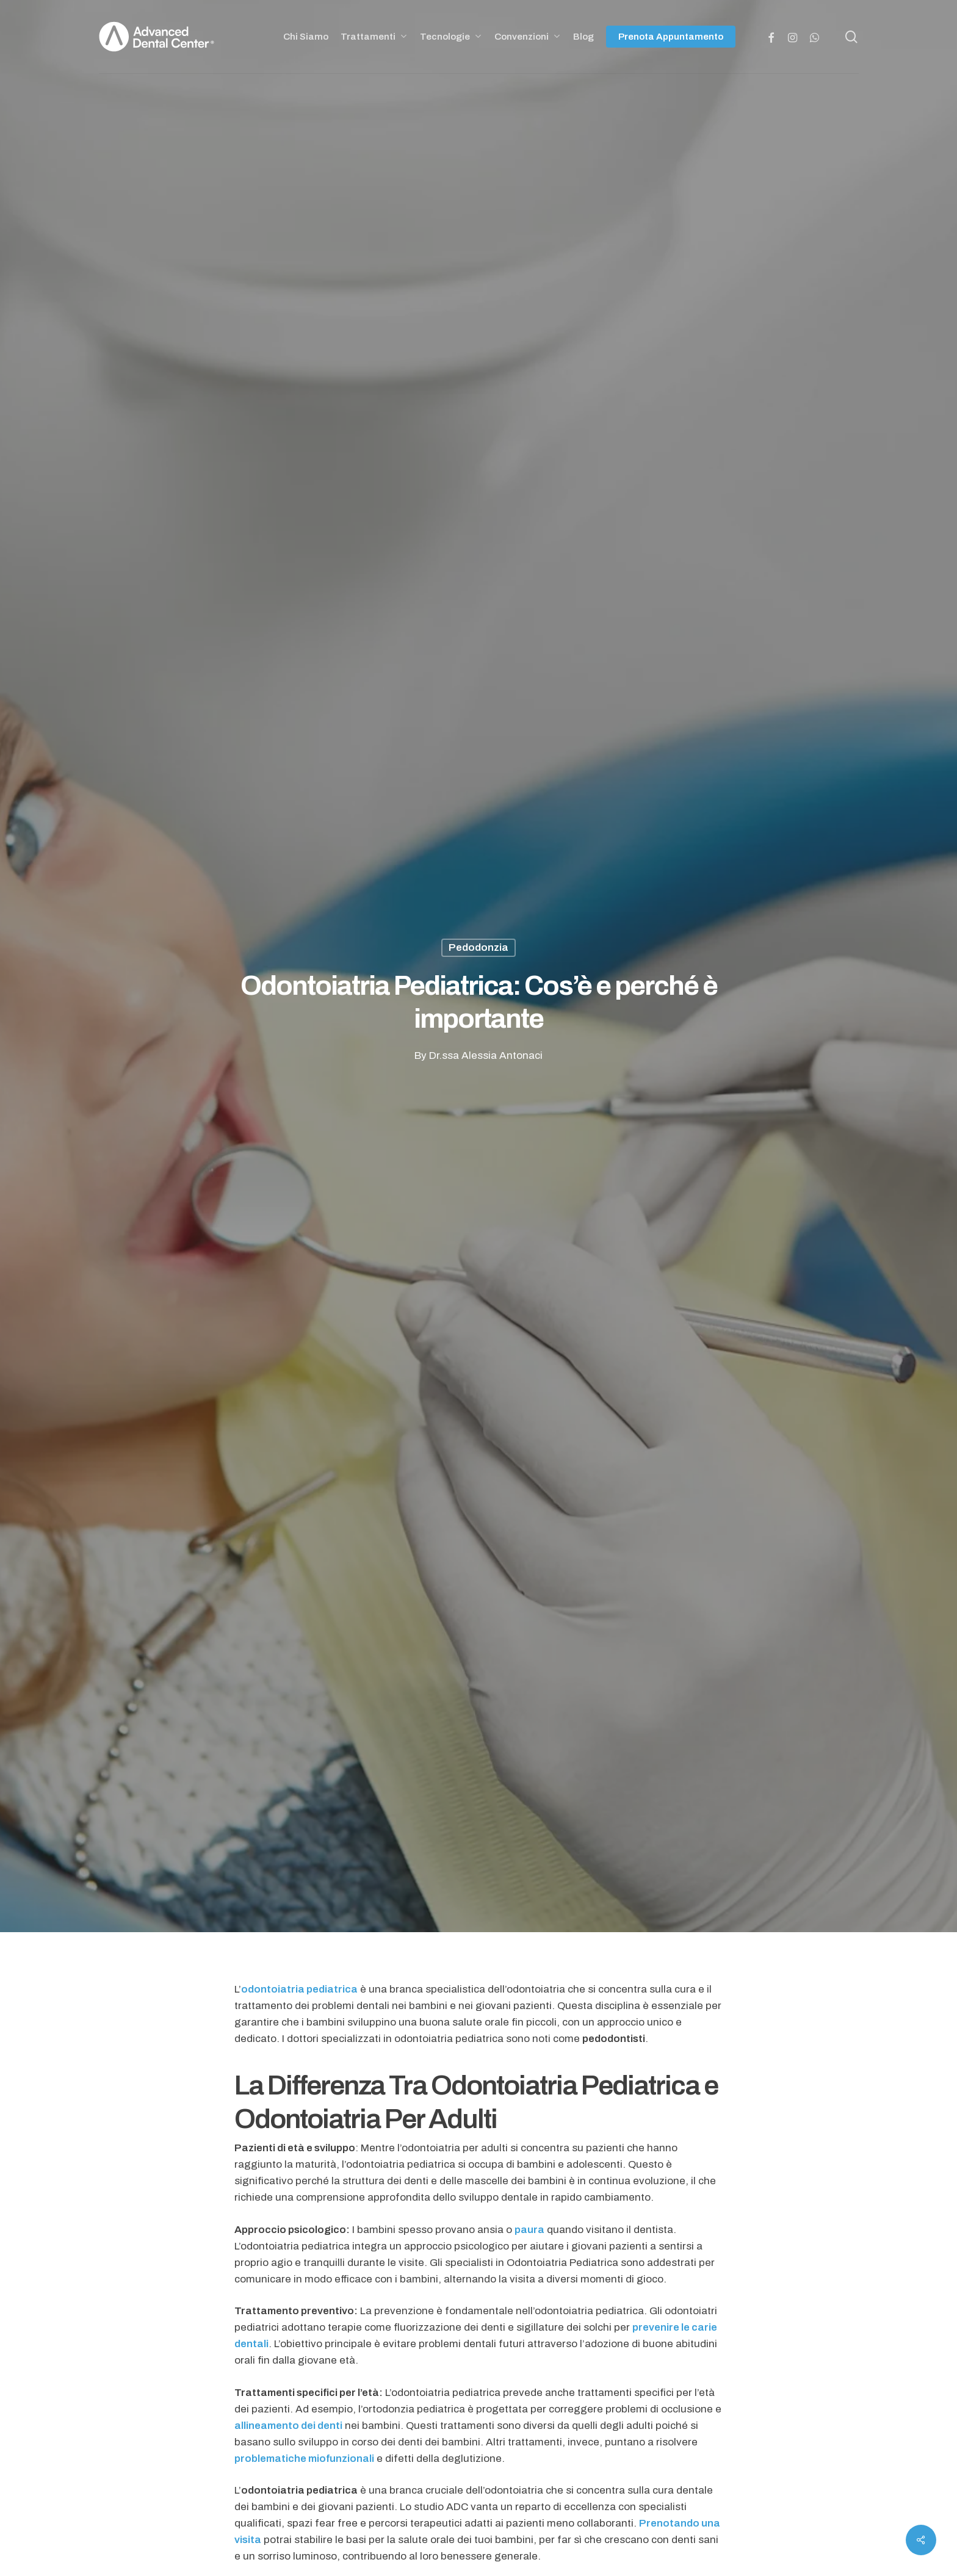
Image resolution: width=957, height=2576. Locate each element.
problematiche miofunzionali (304, 2458)
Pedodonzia (478, 947)
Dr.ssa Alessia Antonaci (486, 1055)
